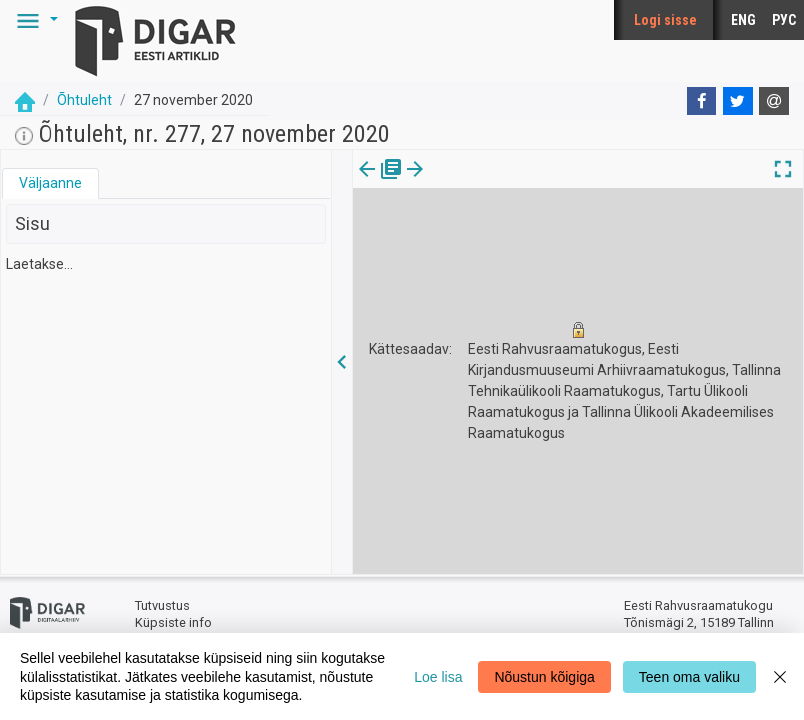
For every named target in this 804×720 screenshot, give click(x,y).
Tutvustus (162, 605)
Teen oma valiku (689, 677)
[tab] (50, 183)
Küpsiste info (173, 622)
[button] (34, 20)
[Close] (780, 676)
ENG (743, 20)
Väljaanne (50, 183)
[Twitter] (738, 101)
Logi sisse (665, 20)
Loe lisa (438, 677)
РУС (784, 20)
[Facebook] (702, 101)
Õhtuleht (84, 100)
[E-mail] (774, 101)
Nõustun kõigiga (544, 677)
